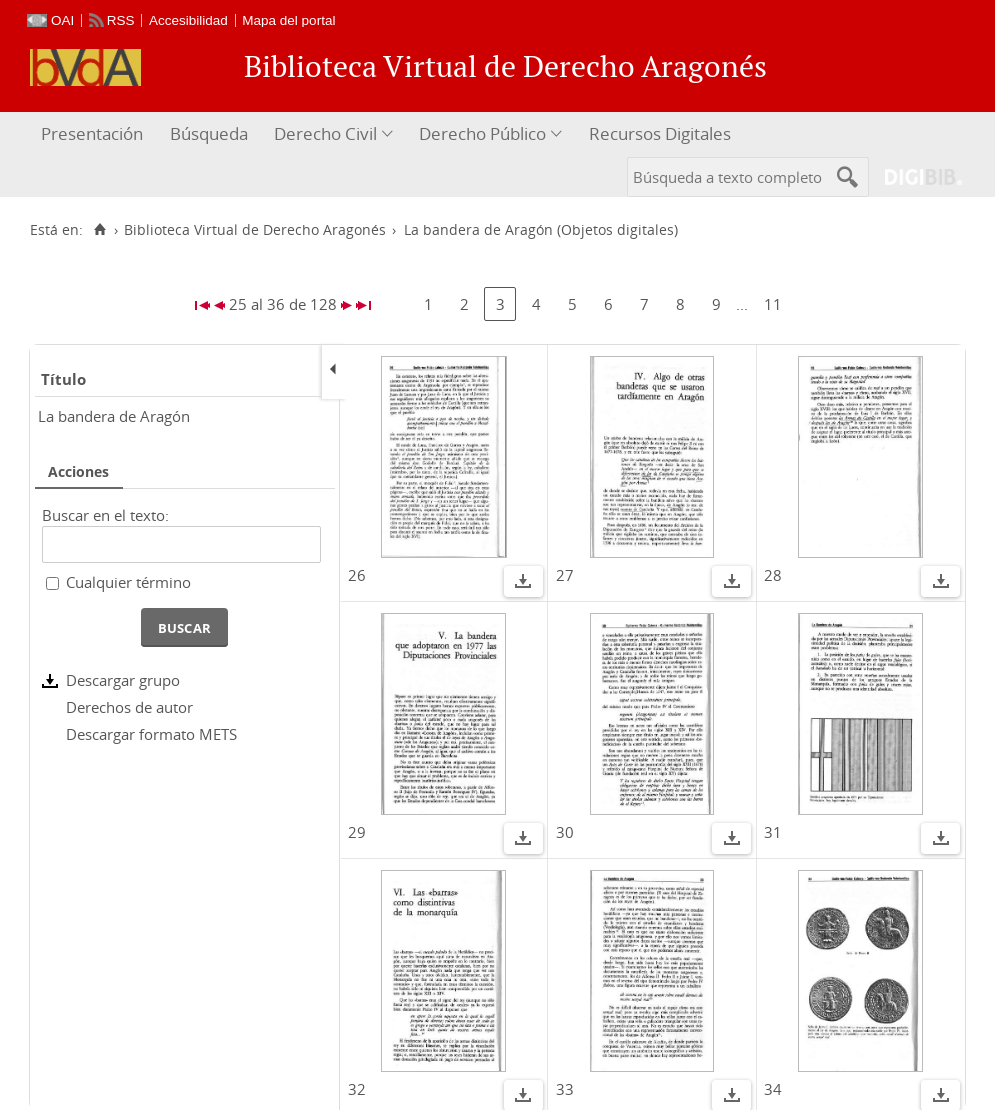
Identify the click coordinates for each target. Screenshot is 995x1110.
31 (773, 832)
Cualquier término (128, 582)
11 (773, 304)
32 (357, 1089)
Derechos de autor (129, 707)
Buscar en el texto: (105, 515)
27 (565, 575)
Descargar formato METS (151, 734)
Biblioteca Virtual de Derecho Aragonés (255, 230)
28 (773, 575)
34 (773, 1089)
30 (565, 832)
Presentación (92, 133)
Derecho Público (482, 133)
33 (565, 1089)
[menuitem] (94, 134)
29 (357, 832)
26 (357, 575)
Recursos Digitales (660, 133)
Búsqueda (209, 133)
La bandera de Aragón (114, 416)
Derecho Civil (325, 133)
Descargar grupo (123, 680)
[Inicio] (99, 230)
